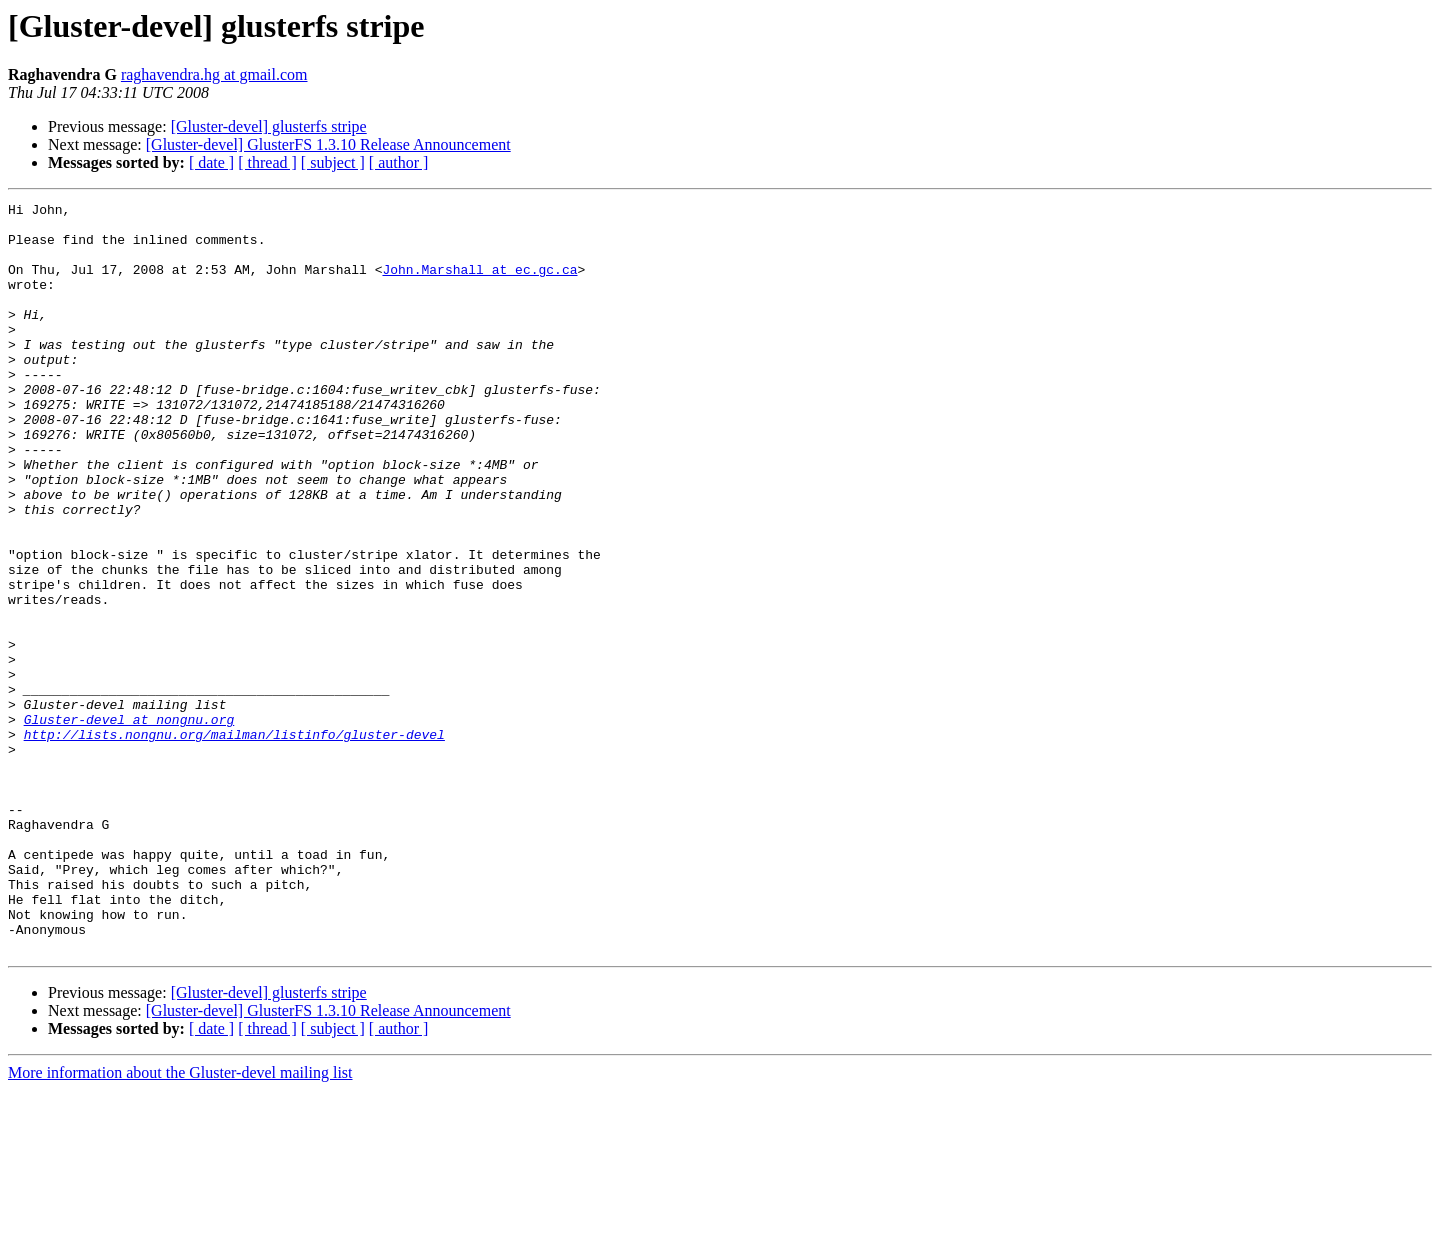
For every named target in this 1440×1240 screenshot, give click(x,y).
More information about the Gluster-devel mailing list (180, 1222)
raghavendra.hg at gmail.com (214, 74)
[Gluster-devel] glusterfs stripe (269, 126)
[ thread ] (267, 162)
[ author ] (399, 162)
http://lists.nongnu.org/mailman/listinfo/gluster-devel (234, 842)
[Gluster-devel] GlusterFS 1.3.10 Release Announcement (328, 144)
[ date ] (211, 162)
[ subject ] (333, 162)
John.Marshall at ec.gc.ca (479, 284)
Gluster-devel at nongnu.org (129, 824)
